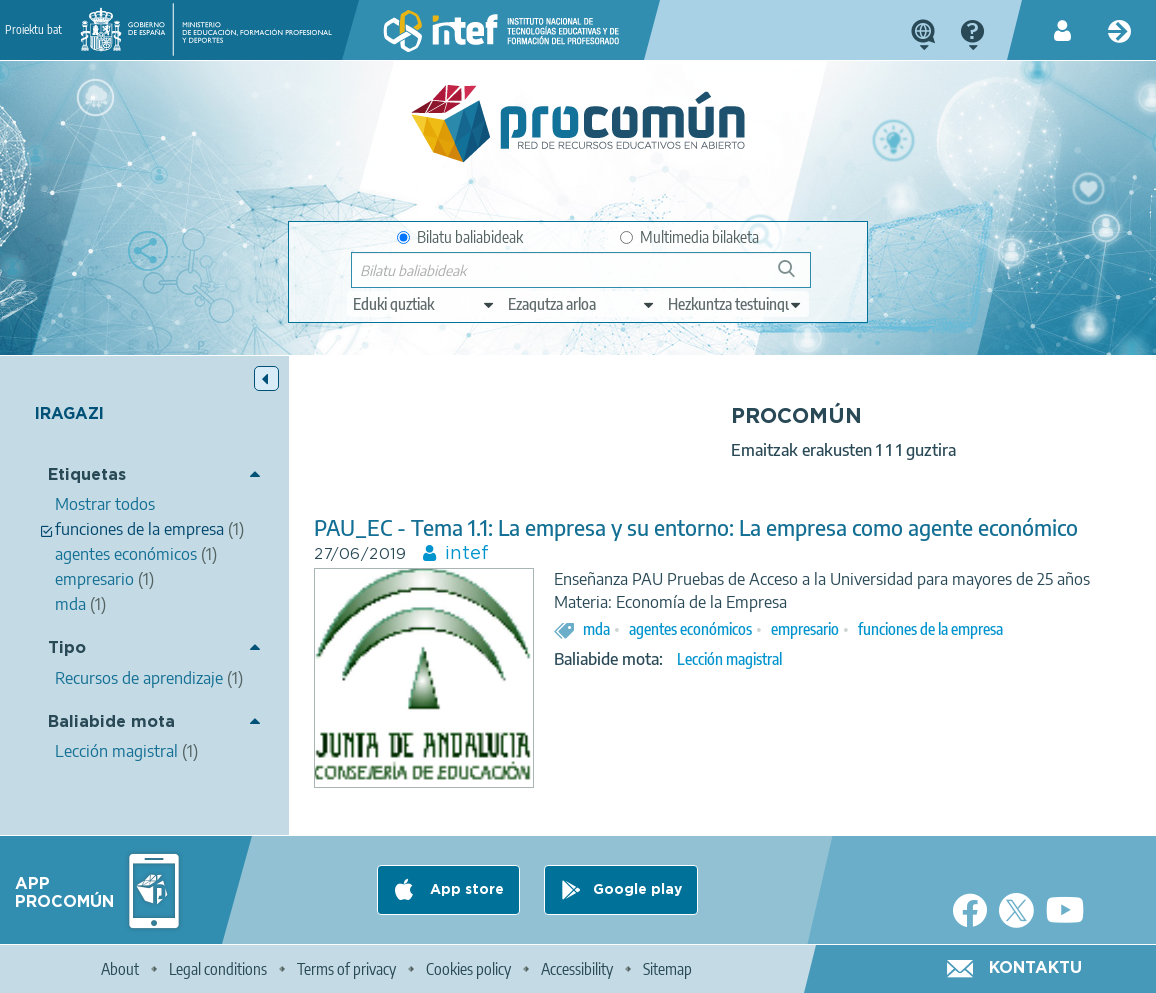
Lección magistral (729, 659)
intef (467, 554)
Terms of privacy (346, 969)
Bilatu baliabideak (460, 237)
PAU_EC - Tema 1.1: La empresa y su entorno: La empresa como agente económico (696, 527)
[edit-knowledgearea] (582, 304)
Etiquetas (87, 475)
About (120, 969)
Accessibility (577, 969)
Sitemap (667, 969)
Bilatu (795, 276)
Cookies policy (468, 969)
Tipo (67, 648)
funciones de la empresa (930, 629)
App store (465, 890)
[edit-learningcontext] (735, 304)
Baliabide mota (111, 722)
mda (596, 629)
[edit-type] (424, 304)
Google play (637, 890)
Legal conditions (218, 969)
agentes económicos (690, 629)
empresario (805, 629)
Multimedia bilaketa (689, 237)
